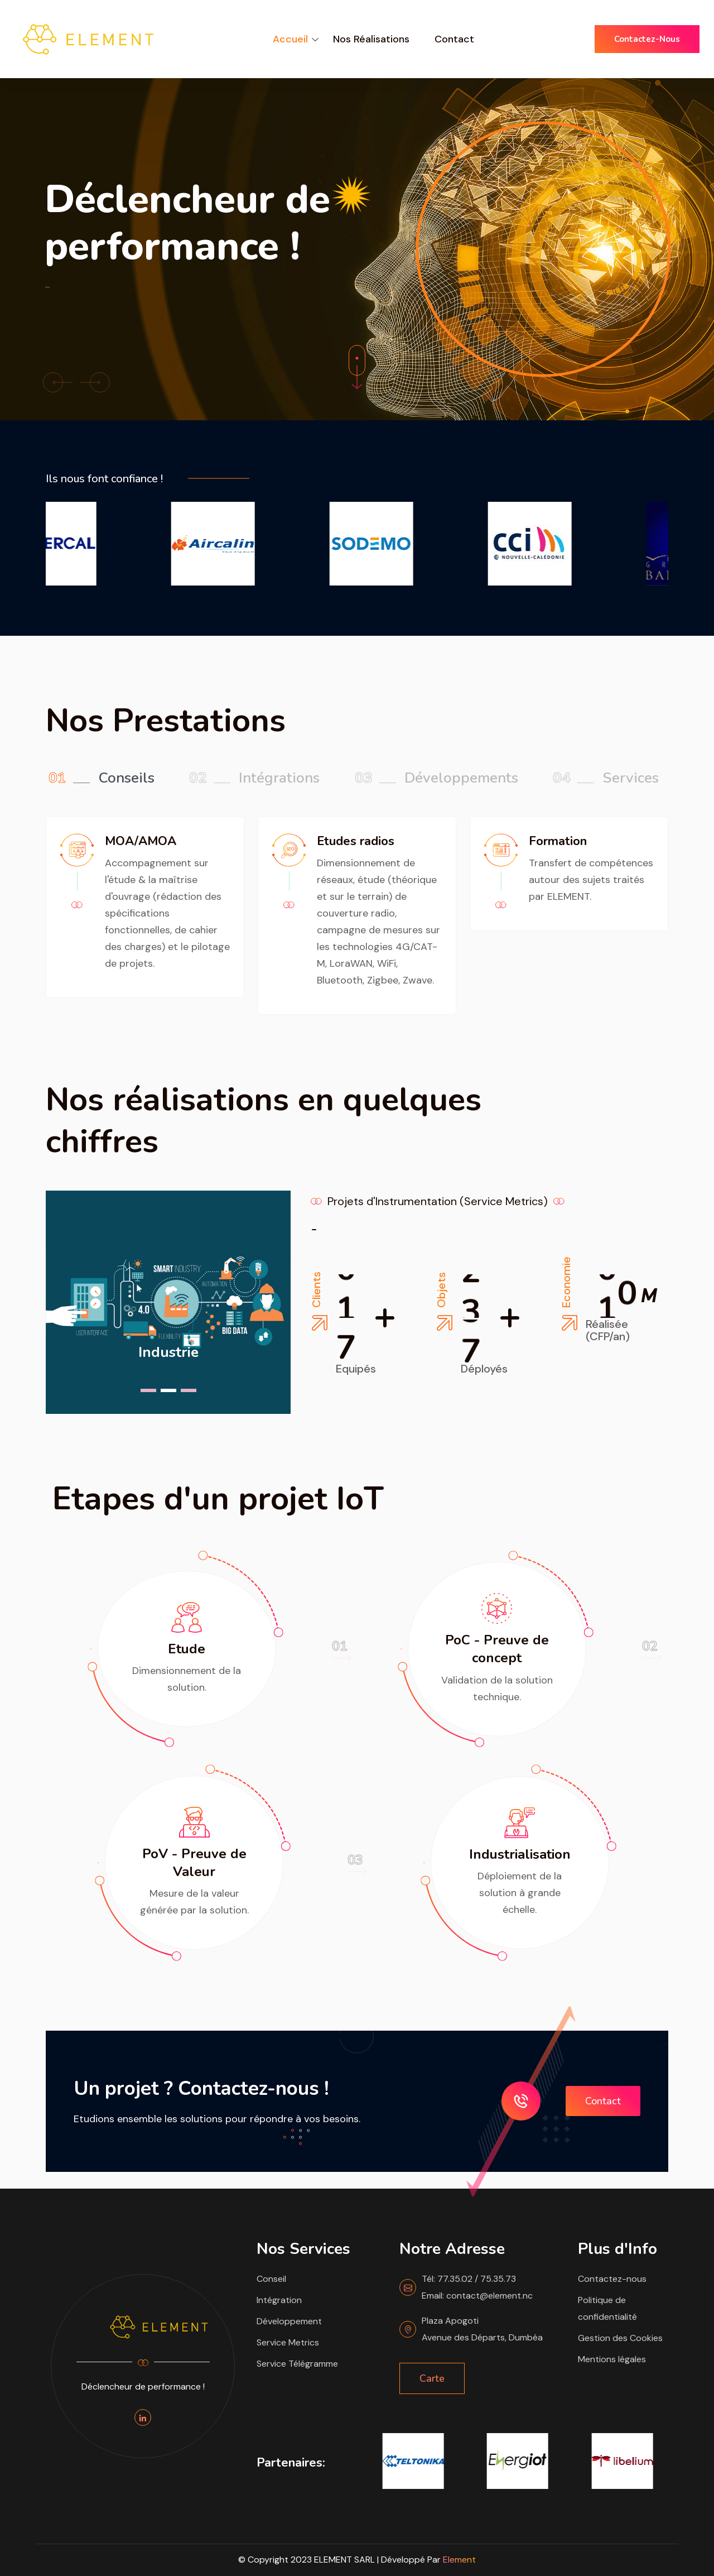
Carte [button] (432, 2378)
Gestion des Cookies (620, 2338)
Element (459, 2559)
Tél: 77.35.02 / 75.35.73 (469, 2279)
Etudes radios (355, 841)
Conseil (271, 2279)
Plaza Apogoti (450, 2320)
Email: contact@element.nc (477, 2295)
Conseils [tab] (102, 778)
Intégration (279, 2300)
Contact (454, 39)
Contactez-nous (647, 39)
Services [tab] (606, 778)
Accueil (290, 39)
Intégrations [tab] (254, 778)
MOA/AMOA (140, 841)
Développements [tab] (436, 778)
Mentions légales (612, 2359)
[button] (58, 382)
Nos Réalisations (371, 39)
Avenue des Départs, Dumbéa (482, 2337)
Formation (558, 841)
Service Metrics (288, 2342)
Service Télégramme (297, 2363)
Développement (289, 2321)
